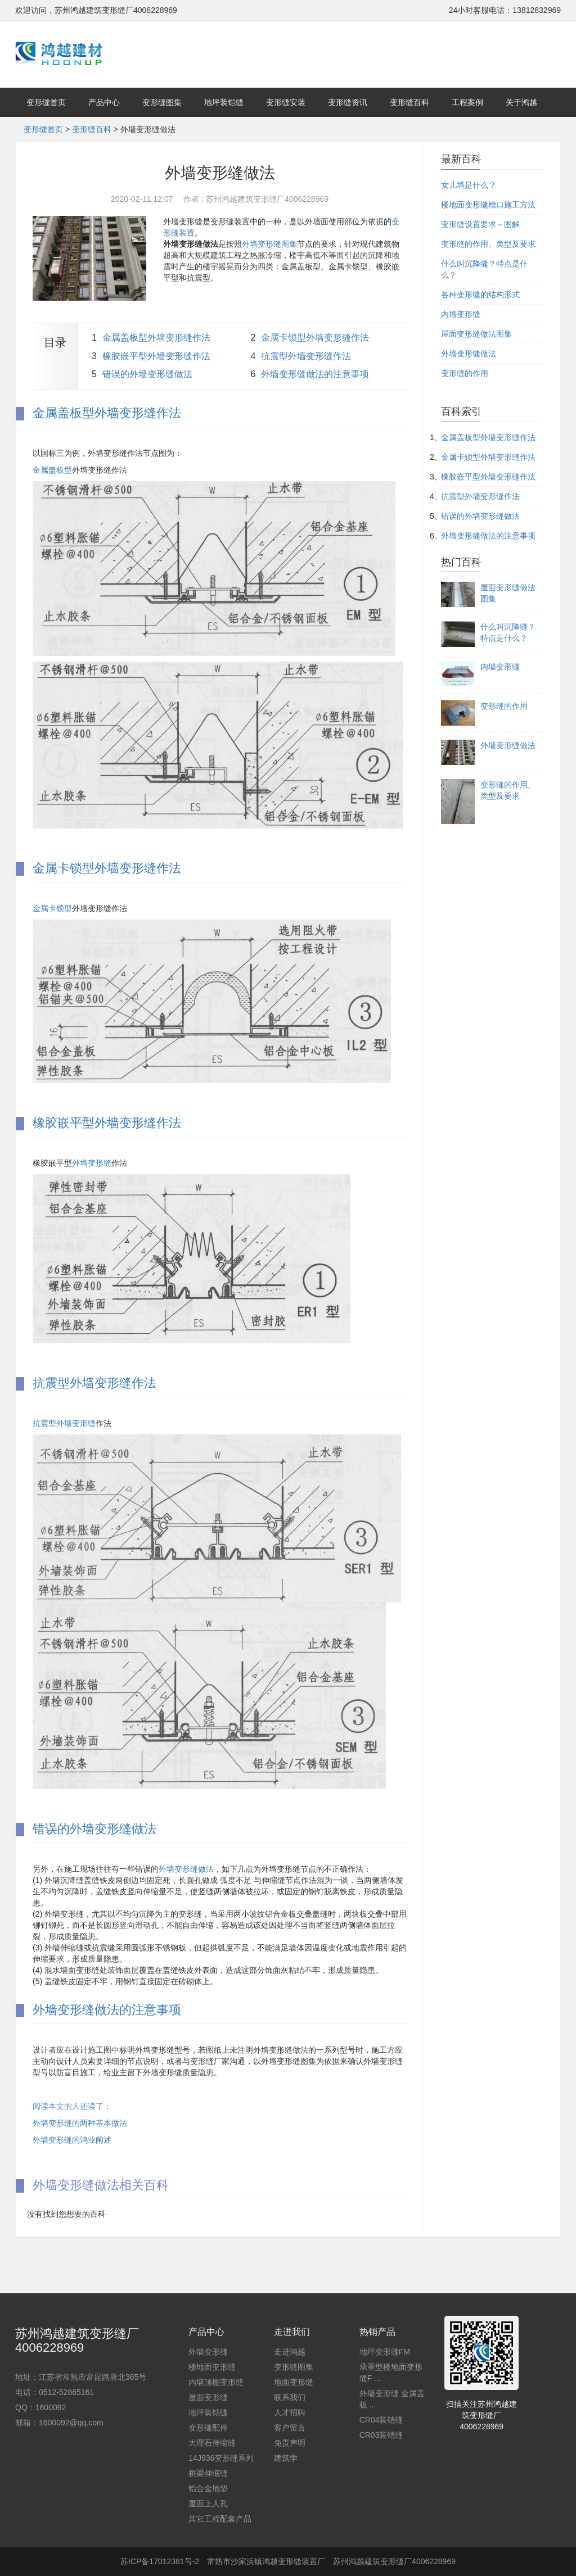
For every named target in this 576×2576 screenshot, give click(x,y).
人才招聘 (289, 2412)
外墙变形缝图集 (269, 243)
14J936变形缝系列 (221, 2457)
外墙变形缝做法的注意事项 (315, 374)
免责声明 (289, 2442)
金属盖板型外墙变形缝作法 (156, 337)
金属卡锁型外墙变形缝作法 (315, 337)
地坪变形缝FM (384, 2351)
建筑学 (286, 2457)
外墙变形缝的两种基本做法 (80, 2122)
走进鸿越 (289, 2351)
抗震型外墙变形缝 (64, 1423)
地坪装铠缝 (224, 102)
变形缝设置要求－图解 (480, 224)
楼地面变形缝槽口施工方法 (488, 204)
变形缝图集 (162, 102)
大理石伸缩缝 (212, 2442)
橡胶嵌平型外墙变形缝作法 (156, 356)
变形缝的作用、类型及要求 (488, 243)
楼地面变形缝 (212, 2366)
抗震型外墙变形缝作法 (306, 356)
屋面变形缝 (208, 2397)
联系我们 (289, 2397)
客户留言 (289, 2427)
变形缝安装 (285, 102)
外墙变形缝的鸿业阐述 (72, 2139)
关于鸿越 (521, 102)
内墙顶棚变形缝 (216, 2382)
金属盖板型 (52, 469)
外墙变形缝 (91, 1162)
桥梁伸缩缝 (208, 2473)
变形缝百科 (409, 102)
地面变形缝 (293, 2382)
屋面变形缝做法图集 (476, 333)
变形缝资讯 (347, 102)
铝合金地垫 (208, 2488)
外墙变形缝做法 (186, 1868)
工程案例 (467, 102)
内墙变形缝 (460, 314)
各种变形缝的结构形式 (480, 294)
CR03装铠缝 (381, 2434)
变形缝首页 (46, 102)
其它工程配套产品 (219, 2518)
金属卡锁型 (52, 908)
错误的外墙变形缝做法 (147, 374)
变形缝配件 (208, 2427)
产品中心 (104, 102)
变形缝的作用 (464, 373)
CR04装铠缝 (381, 2419)
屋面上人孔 (208, 2503)
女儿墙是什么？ (468, 184)
